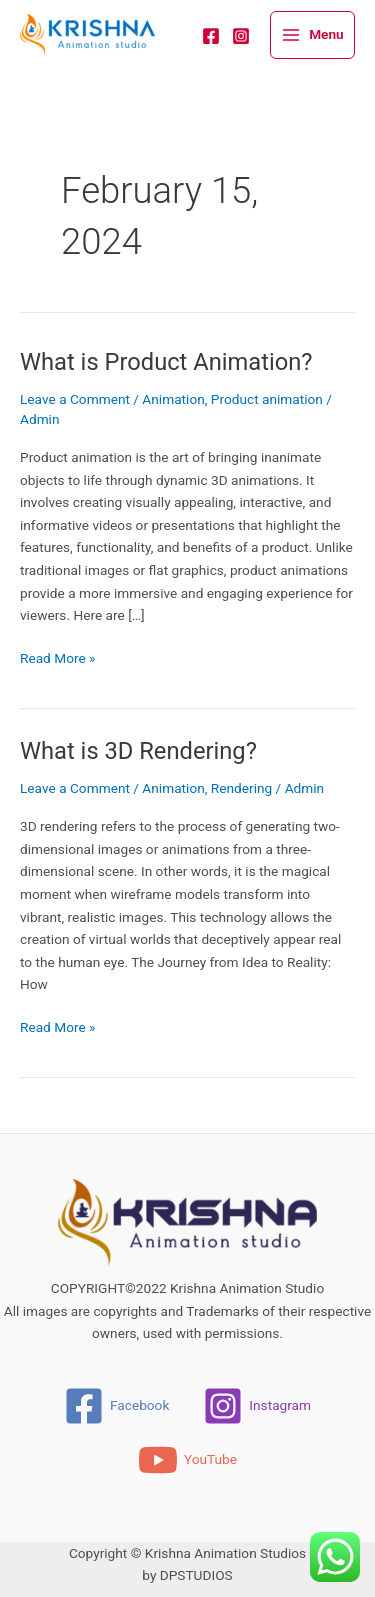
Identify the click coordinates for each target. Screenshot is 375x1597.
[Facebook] (211, 36)
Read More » (58, 656)
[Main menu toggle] (312, 35)
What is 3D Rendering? (138, 751)
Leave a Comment (75, 399)
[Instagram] (241, 36)
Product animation (267, 399)
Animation (173, 399)
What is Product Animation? (166, 362)
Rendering (241, 788)
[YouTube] (187, 1460)
